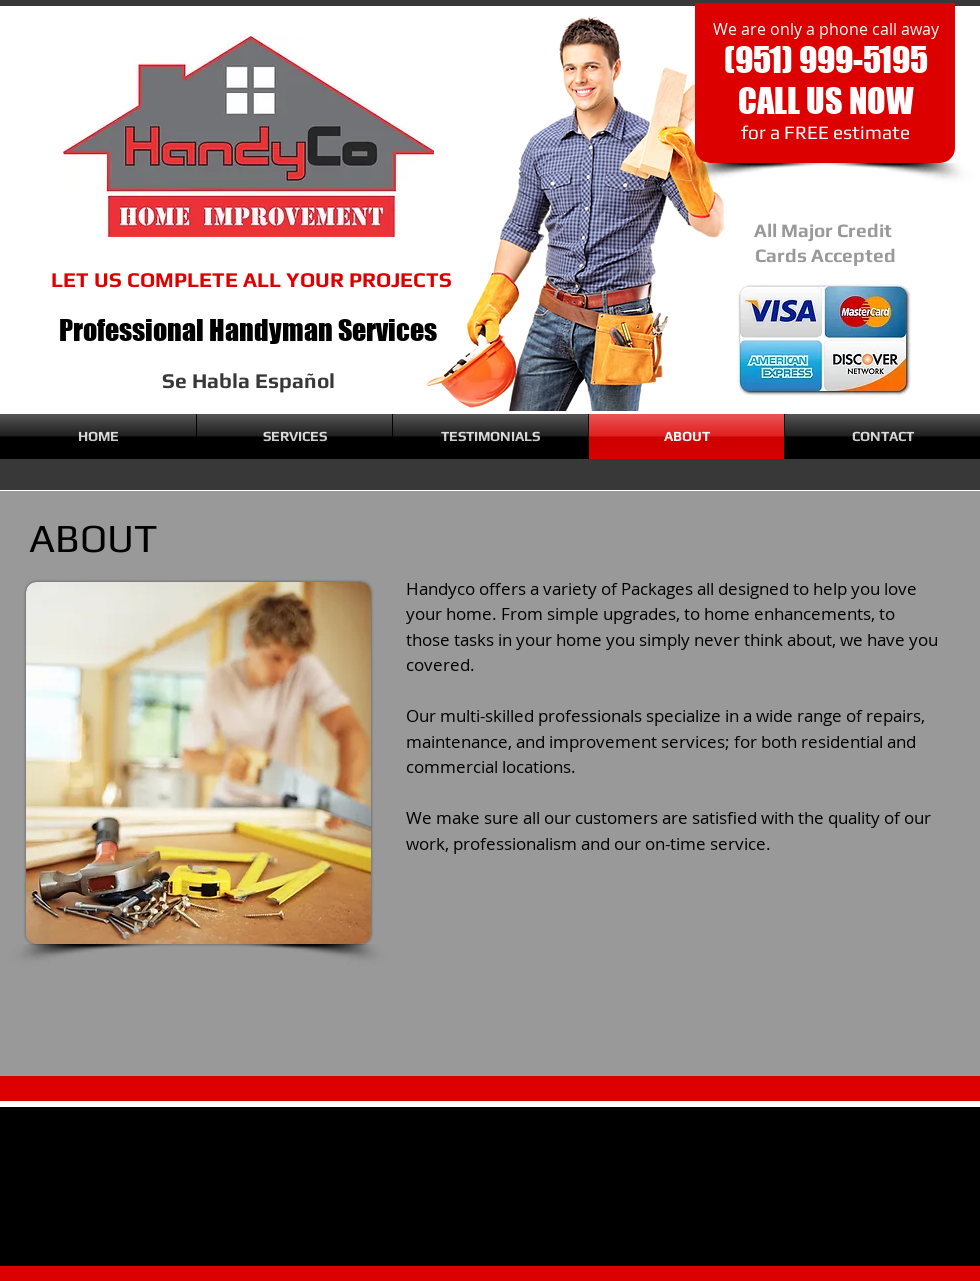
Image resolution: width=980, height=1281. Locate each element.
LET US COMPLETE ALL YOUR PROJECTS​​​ (251, 279)
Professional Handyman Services (248, 330)
